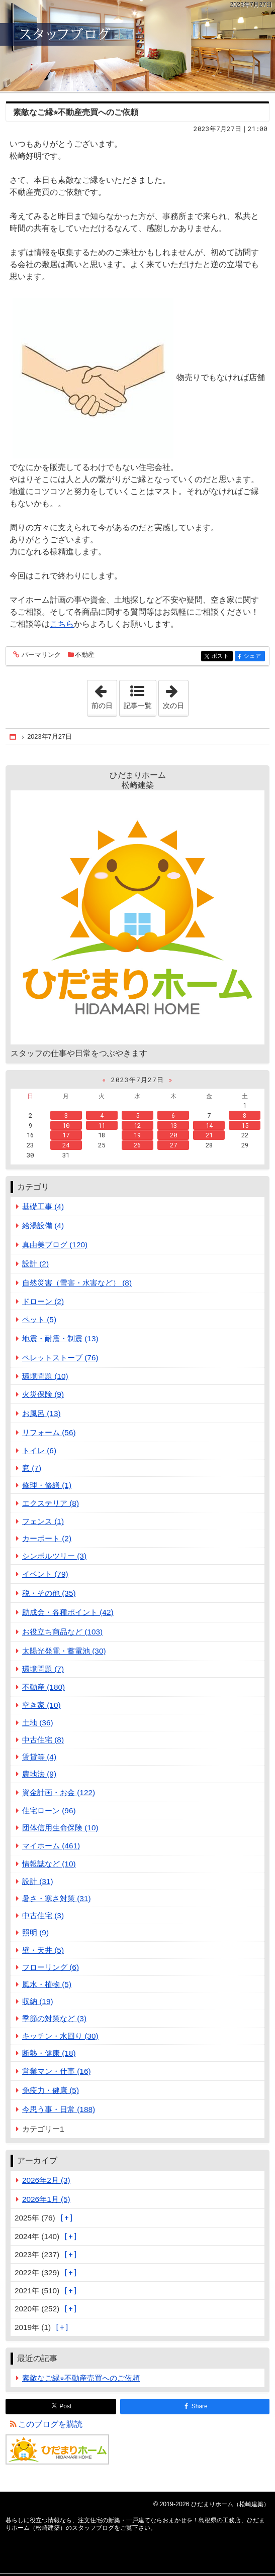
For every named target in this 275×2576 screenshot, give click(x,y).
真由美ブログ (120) (54, 1244)
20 (173, 1135)
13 (173, 1125)
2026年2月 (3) (46, 2180)
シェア (253, 656)
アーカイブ (37, 2160)
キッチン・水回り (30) (60, 2036)
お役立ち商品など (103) (62, 1631)
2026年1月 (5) (46, 2199)
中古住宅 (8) (43, 1739)
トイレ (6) (39, 1450)
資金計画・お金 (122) (58, 1792)
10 (65, 1125)
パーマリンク (40, 655)
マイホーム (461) (51, 1845)
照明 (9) (35, 1932)
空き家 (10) (41, 1705)
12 (137, 1125)
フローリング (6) (50, 1967)
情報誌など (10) (49, 1863)
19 (137, 1135)
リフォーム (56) (49, 1432)
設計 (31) (37, 1881)
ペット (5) (39, 1319)
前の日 (104, 695)
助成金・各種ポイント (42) (68, 1612)
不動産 (85, 654)
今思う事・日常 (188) (58, 2109)
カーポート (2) (46, 1538)
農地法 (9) (39, 1774)
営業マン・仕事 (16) (56, 2071)
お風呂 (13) (41, 1413)
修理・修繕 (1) (46, 1485)
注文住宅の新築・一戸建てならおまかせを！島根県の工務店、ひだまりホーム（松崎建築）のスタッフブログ (137, 45)
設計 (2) (35, 1263)
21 (209, 1135)
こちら (62, 624)
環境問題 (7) (43, 1669)
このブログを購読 (50, 2424)
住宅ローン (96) (49, 1810)
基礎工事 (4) (43, 1206)
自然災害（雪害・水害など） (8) (77, 1282)
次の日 (175, 695)
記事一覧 (138, 705)
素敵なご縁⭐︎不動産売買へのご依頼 (75, 112)
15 (244, 1125)
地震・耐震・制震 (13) (60, 1338)
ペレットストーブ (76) (60, 1357)
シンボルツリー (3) (54, 1556)
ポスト (221, 656)
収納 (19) (37, 2001)
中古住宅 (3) (43, 1915)
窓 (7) (31, 1468)
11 (101, 1125)
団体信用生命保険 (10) (60, 1827)
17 (65, 1135)
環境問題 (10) (45, 1376)
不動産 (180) (43, 1687)
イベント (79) (45, 1574)
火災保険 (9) (43, 1394)
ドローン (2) (43, 1301)
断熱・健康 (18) (49, 2053)
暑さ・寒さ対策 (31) (56, 1898)
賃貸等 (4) (39, 1756)
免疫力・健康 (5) (50, 2090)
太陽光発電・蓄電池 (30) (64, 1651)
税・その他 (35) (49, 1593)
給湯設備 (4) (43, 1225)
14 (209, 1125)
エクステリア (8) (50, 1503)
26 (137, 1145)
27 (173, 1145)
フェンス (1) (43, 1521)
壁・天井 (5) (43, 1950)
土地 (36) (37, 1722)
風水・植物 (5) (46, 1984)
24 (65, 1145)
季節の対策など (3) (54, 2018)
